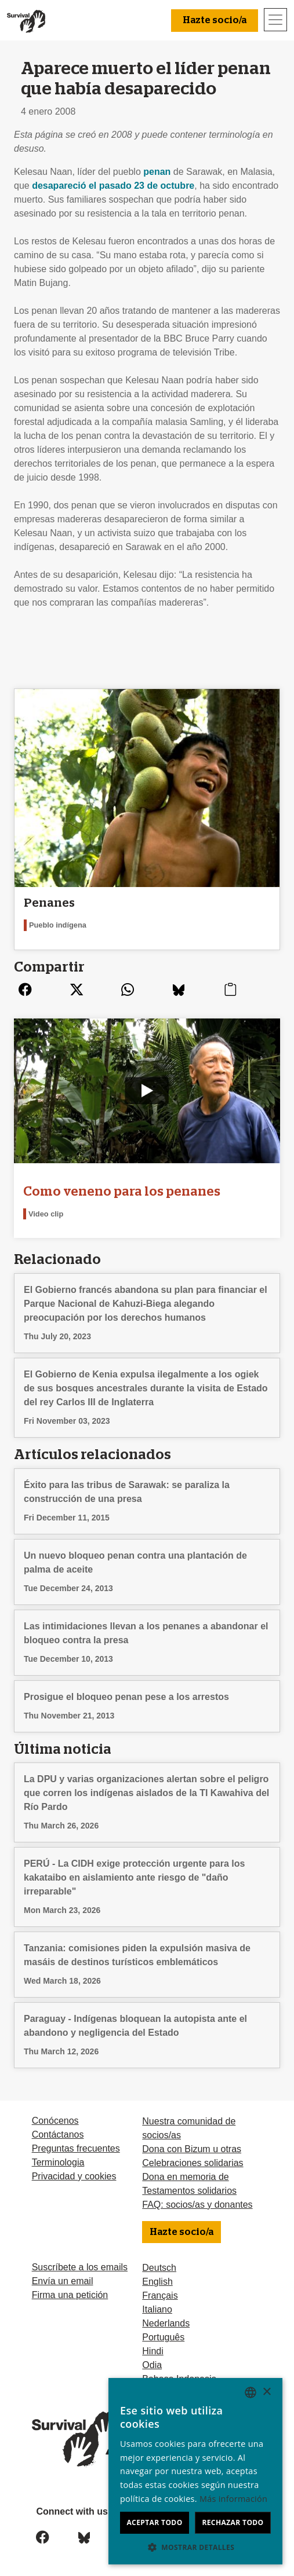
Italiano (157, 2309)
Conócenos (55, 2121)
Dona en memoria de (185, 2177)
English (157, 2281)
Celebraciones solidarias (192, 2163)
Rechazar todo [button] (232, 2522)
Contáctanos (58, 2134)
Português (163, 2337)
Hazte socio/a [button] (214, 20)
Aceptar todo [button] (154, 2522)
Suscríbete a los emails (80, 2267)
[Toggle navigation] (275, 19)
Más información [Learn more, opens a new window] (233, 2498)
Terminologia (58, 2162)
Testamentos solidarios (189, 2191)
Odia (152, 2365)
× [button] (266, 2392)
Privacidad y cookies (74, 2176)
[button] (195, 2547)
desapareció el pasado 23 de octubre (113, 185)
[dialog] (195, 2471)
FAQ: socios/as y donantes (197, 2204)
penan (156, 172)
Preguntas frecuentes (76, 2148)
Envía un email (62, 2281)
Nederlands (166, 2323)
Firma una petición (70, 2295)
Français (159, 2295)
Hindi (152, 2351)
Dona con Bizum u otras (191, 2149)
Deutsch (159, 2268)
